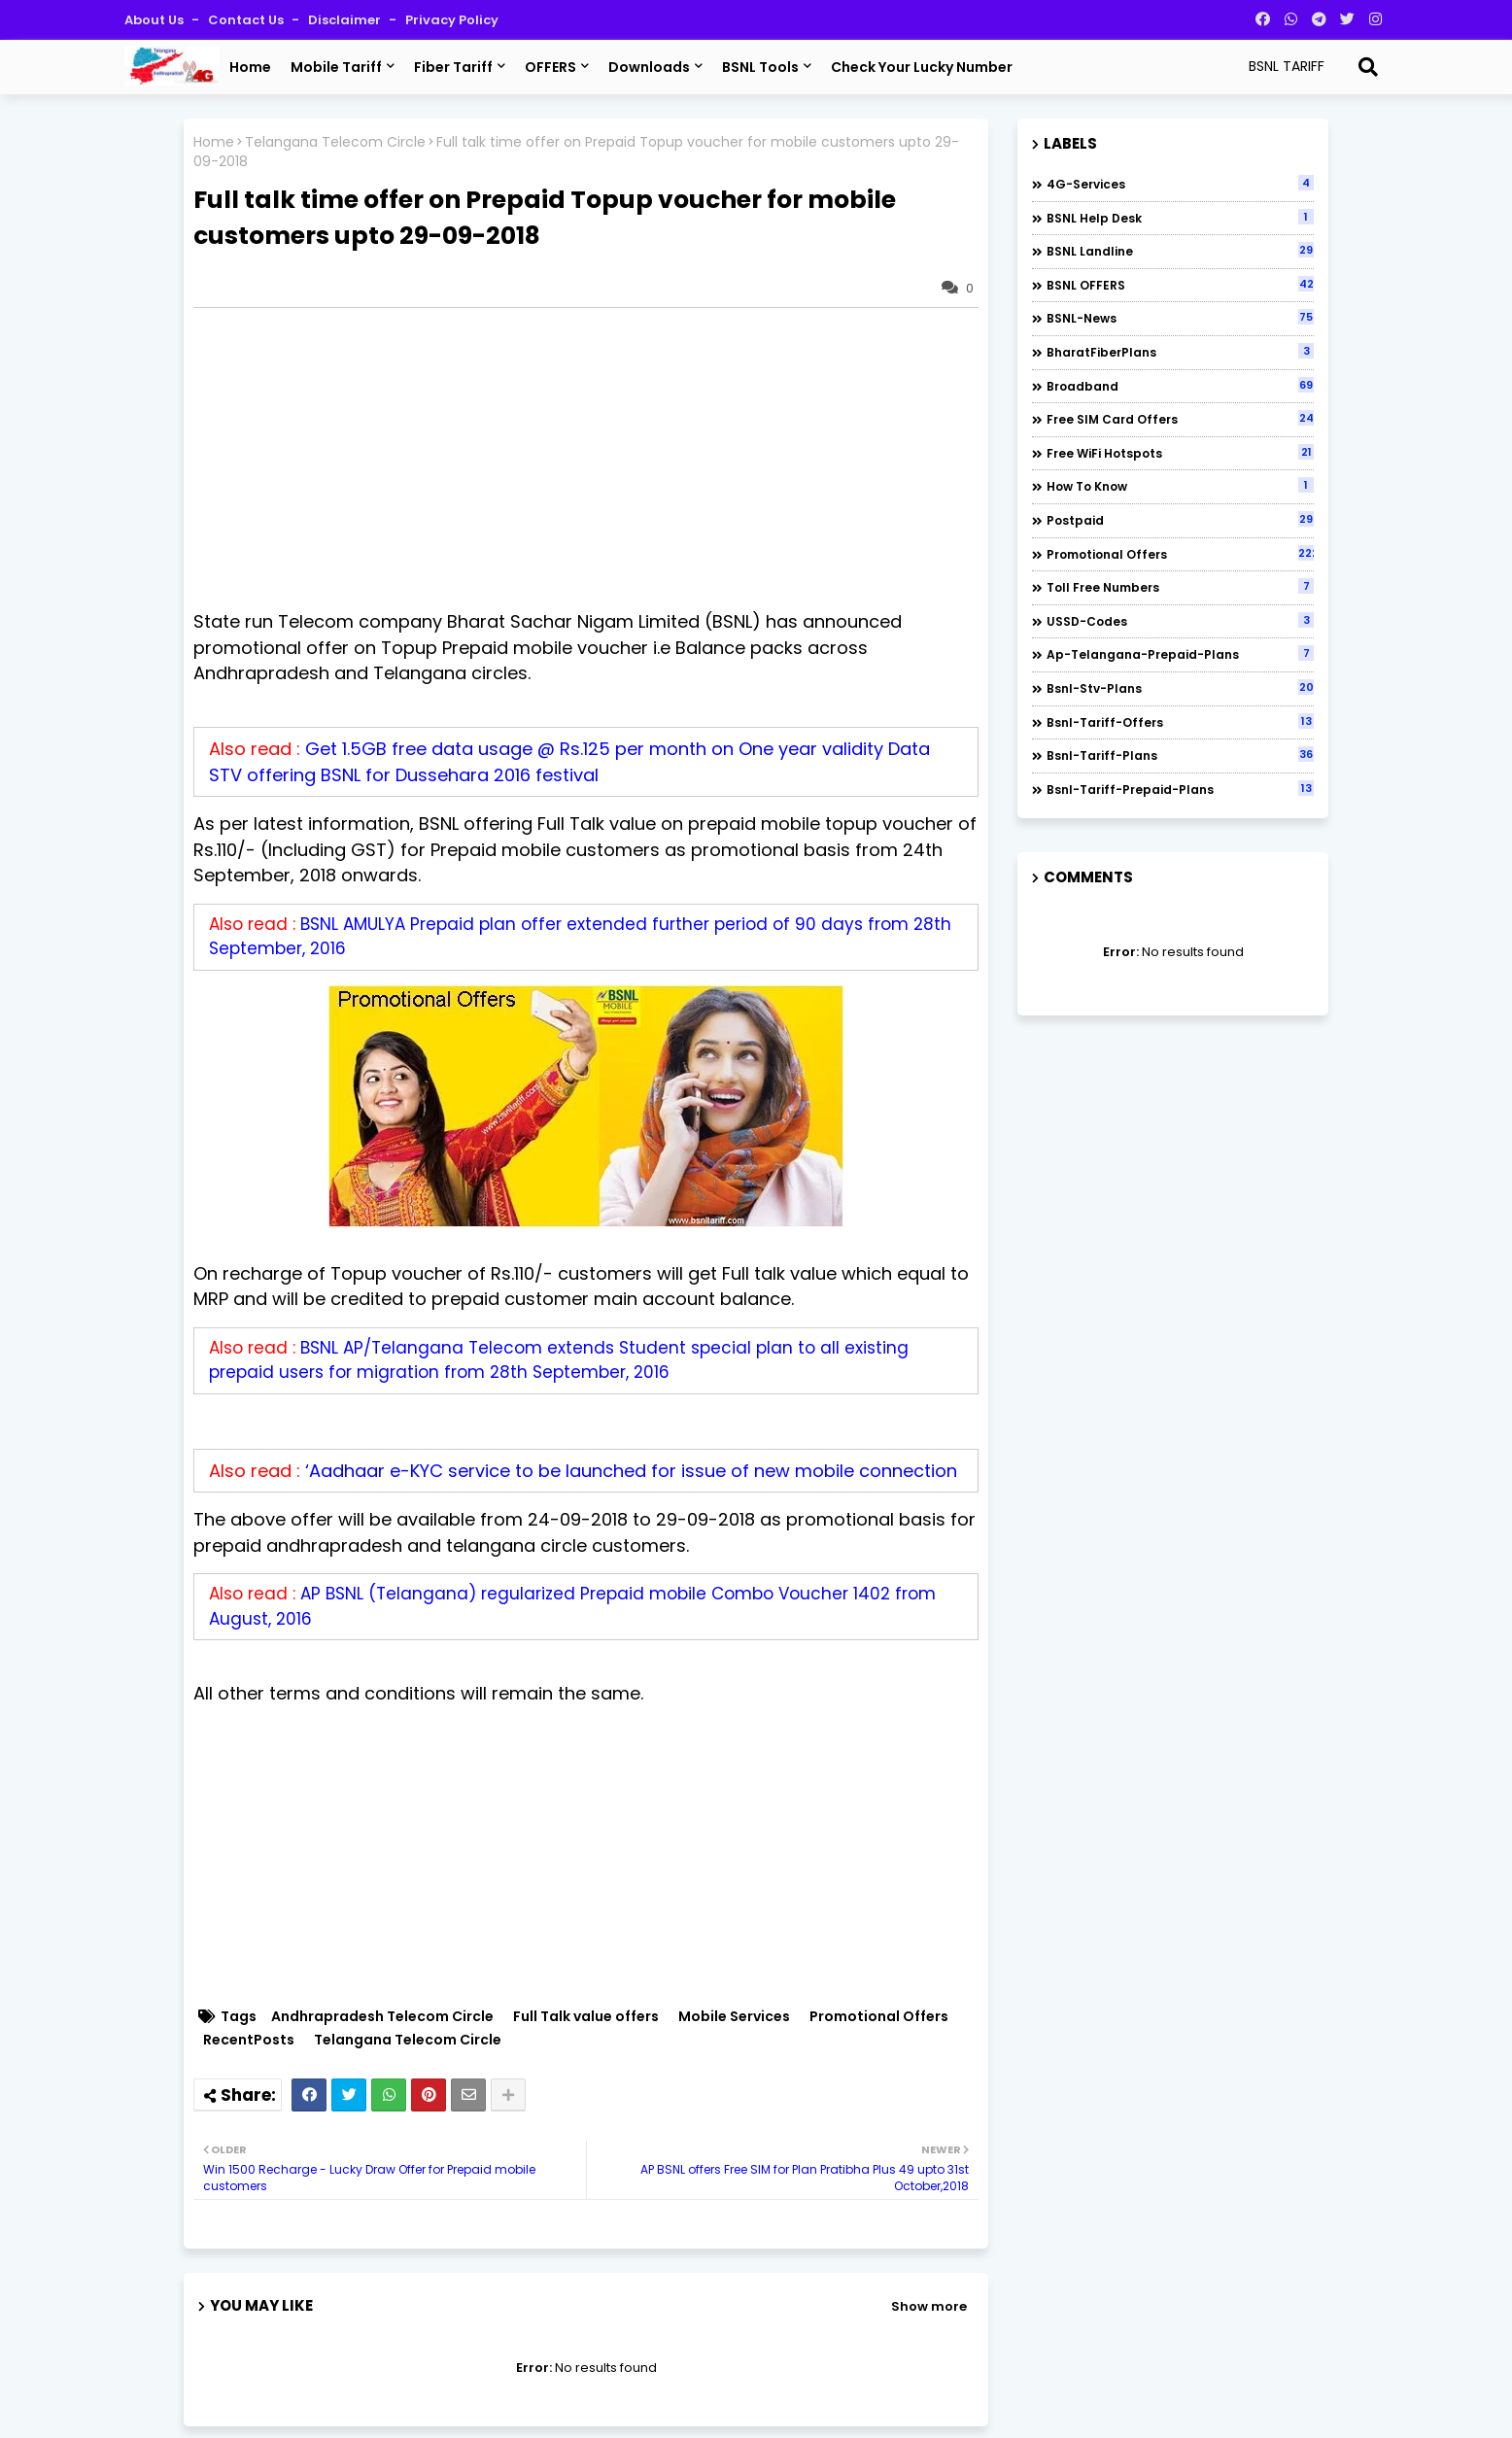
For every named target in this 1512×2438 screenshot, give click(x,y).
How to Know (1180, 486)
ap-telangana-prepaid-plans (1180, 654)
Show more (929, 2306)
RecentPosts (248, 2040)
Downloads (649, 67)
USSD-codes (1180, 621)
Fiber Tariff (453, 67)
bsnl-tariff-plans (1180, 755)
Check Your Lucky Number (922, 67)
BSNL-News (1180, 317)
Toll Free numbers (1180, 587)
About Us (155, 20)
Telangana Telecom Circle (335, 142)
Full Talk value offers (586, 2017)
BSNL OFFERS (1180, 284)
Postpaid (1180, 520)
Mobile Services (734, 2017)
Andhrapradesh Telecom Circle (382, 2017)
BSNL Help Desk (1180, 217)
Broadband (1180, 386)
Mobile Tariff (336, 67)
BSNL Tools (760, 67)
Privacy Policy (451, 20)
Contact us (247, 20)
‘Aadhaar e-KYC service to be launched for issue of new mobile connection (631, 1471)
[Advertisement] (595, 459)
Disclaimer (346, 20)
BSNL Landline (1180, 250)
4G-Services (1180, 183)
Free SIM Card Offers (1180, 419)
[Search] (1368, 67)
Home (250, 67)
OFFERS (550, 67)
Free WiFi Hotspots (1180, 453)
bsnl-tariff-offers (1180, 722)
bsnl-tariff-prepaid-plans (1180, 789)
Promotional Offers (878, 2017)
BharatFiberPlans (1180, 352)
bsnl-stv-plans (1180, 688)
